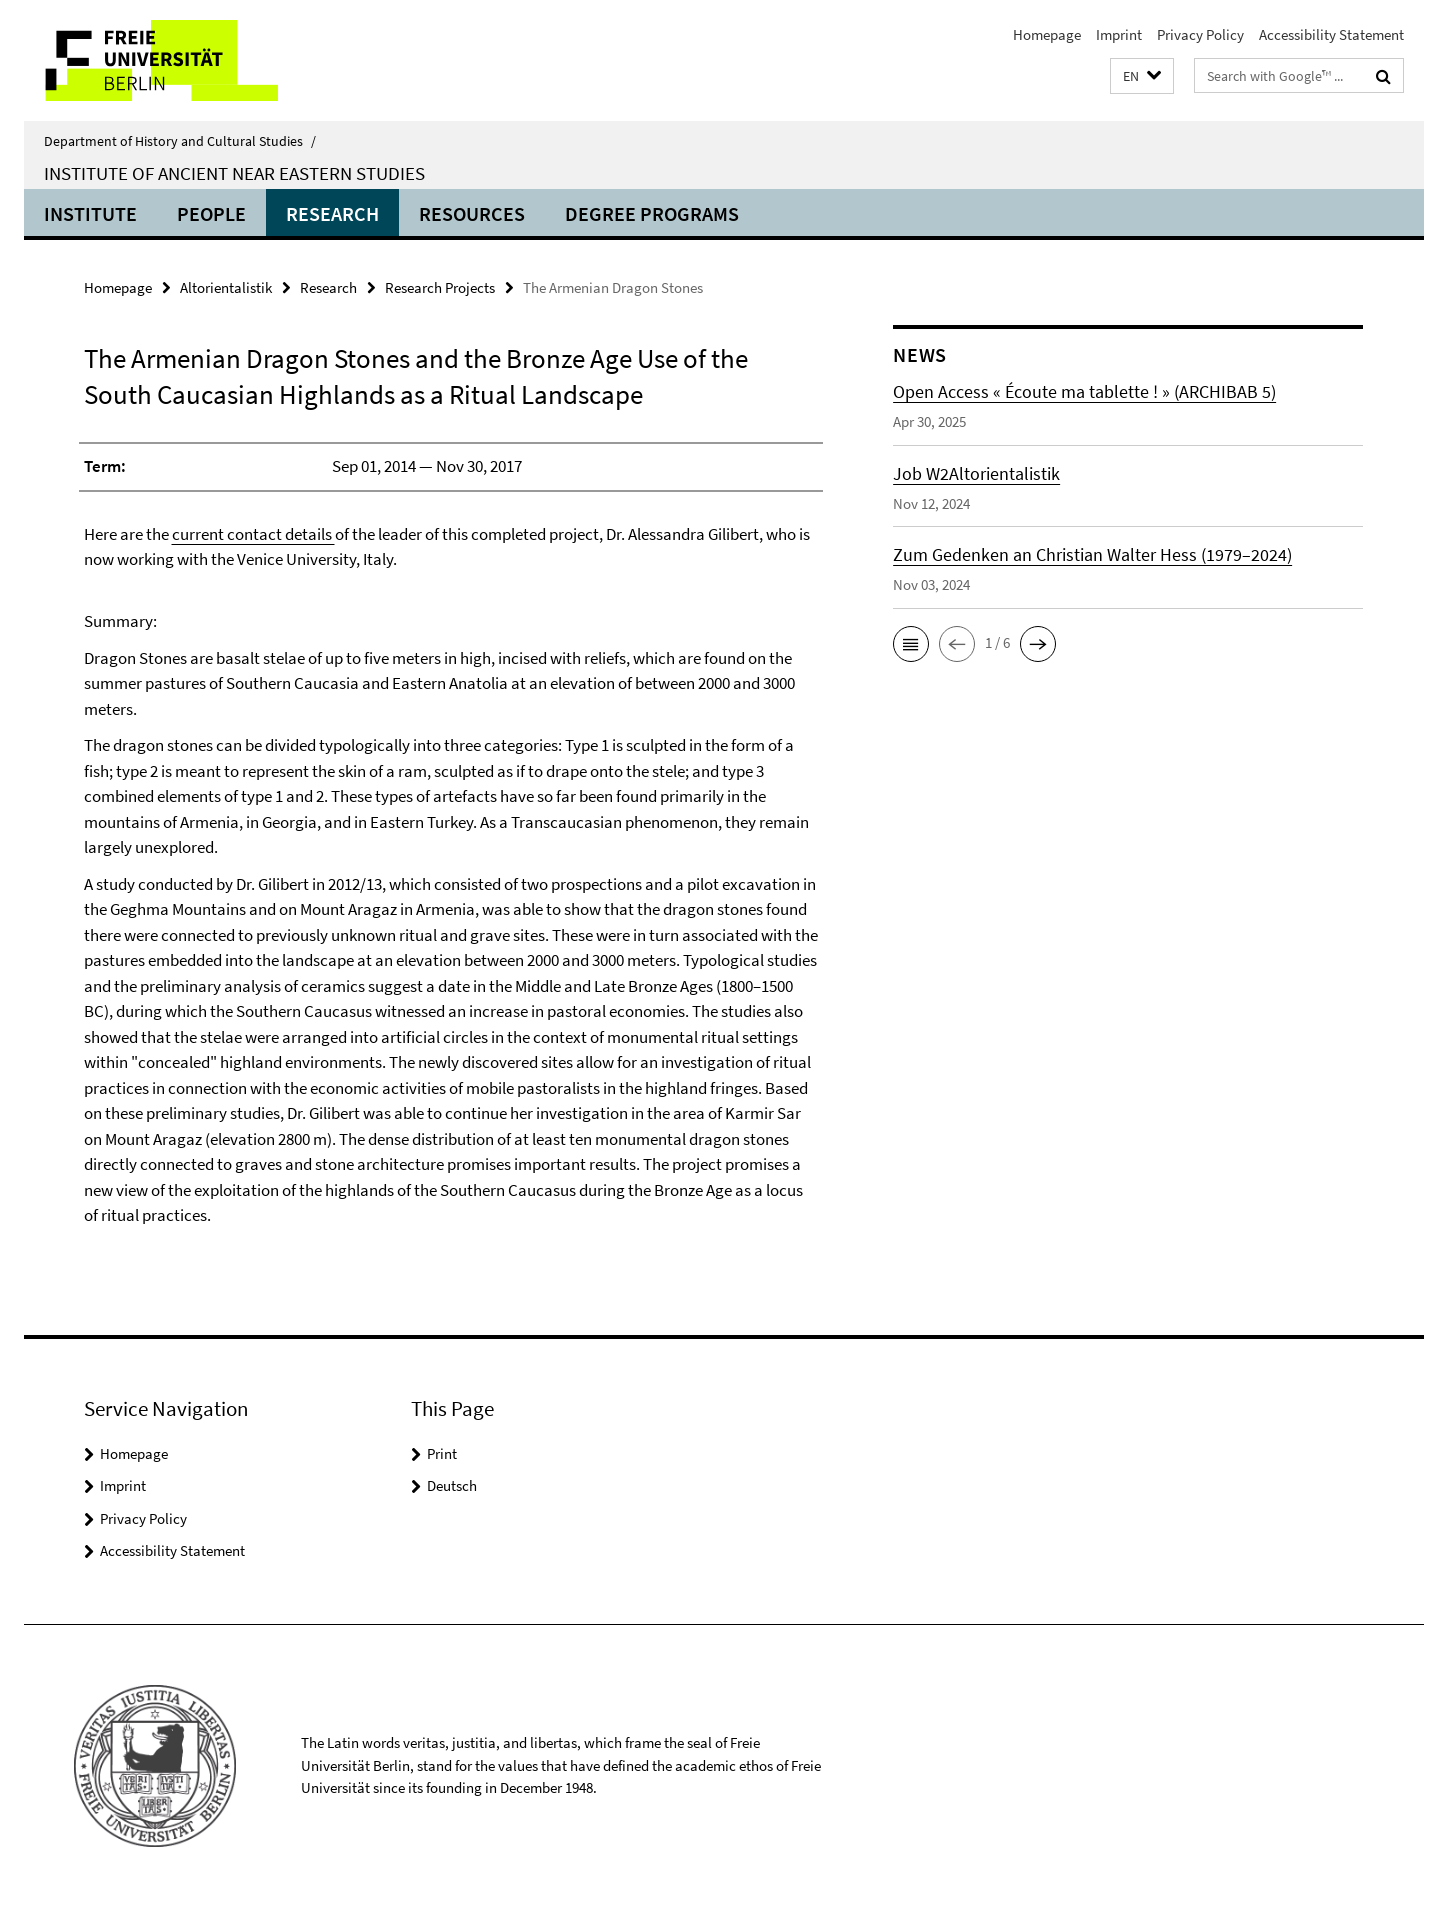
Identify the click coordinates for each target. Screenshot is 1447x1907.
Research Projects (440, 287)
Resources (472, 213)
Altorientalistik (226, 287)
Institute (90, 213)
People (211, 213)
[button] (1142, 76)
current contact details (253, 534)
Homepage (1047, 34)
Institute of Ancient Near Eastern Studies (234, 173)
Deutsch (452, 1485)
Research (332, 213)
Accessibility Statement (1331, 34)
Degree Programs (652, 213)
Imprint (1119, 34)
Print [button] (442, 1453)
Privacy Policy (1200, 34)
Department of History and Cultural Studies (180, 141)
